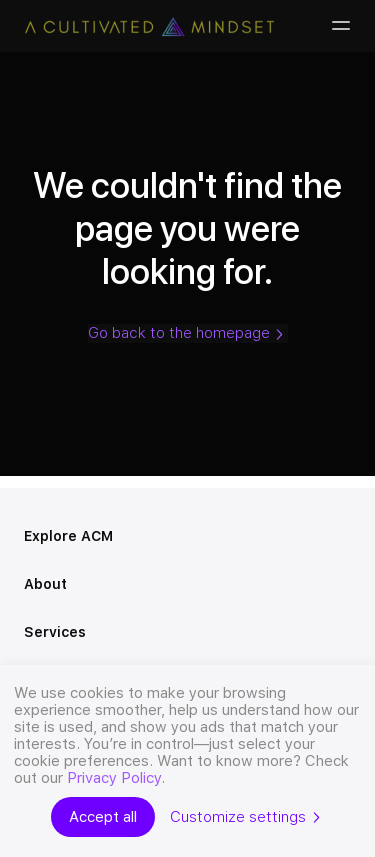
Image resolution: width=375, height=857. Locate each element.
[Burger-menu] (339, 26)
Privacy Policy (114, 778)
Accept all (103, 817)
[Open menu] (343, 537)
